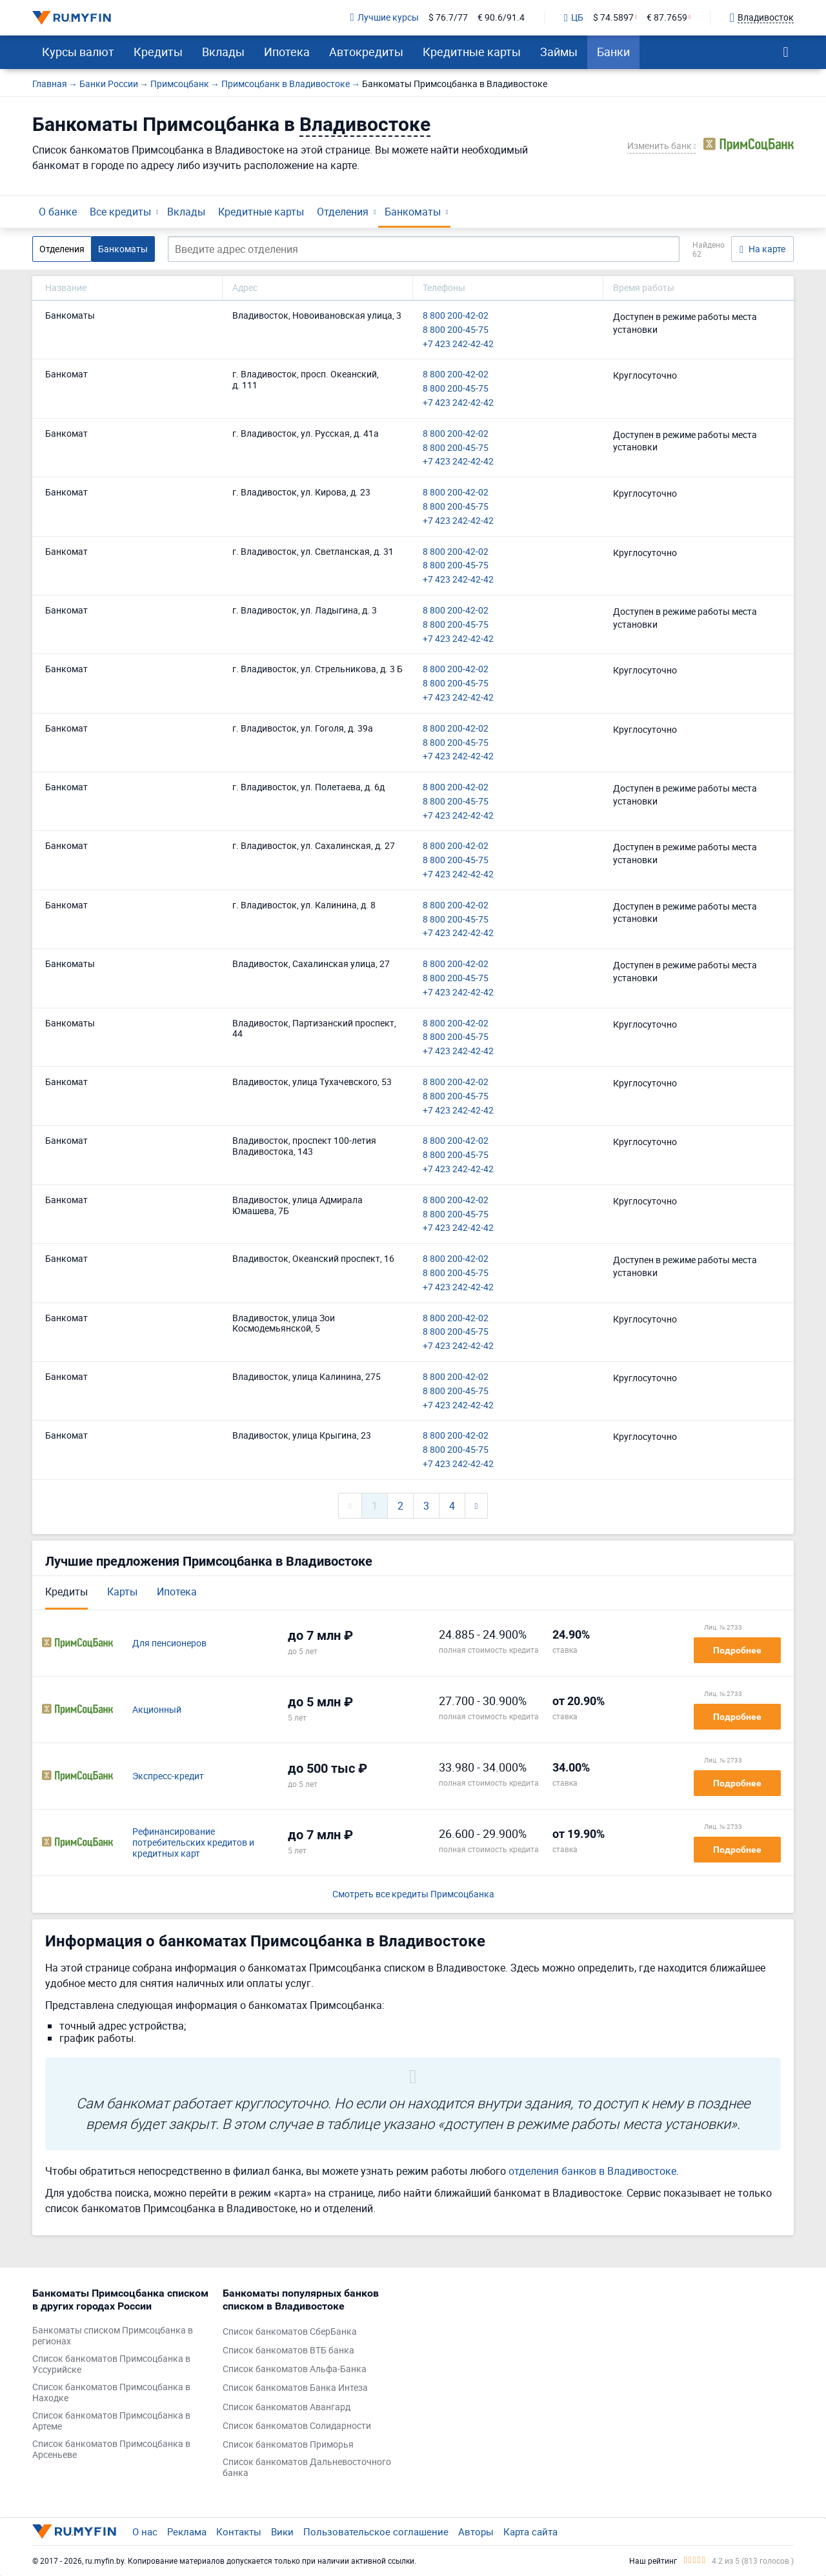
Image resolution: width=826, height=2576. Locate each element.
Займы (559, 51)
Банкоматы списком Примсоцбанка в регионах (112, 2336)
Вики (282, 2531)
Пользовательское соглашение (375, 2531)
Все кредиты (120, 212)
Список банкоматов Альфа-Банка (295, 2369)
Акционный (156, 1709)
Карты (122, 1591)
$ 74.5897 (613, 17)
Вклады (223, 51)
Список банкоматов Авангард (286, 2407)
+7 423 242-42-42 (458, 344)
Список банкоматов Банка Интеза (295, 2387)
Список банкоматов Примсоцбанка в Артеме (111, 2421)
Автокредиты (366, 51)
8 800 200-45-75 (456, 329)
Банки (613, 51)
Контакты (238, 2531)
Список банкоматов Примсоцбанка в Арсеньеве (111, 2450)
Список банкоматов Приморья (288, 2444)
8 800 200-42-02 (456, 315)
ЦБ (573, 18)
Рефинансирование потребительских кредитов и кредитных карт (193, 1842)
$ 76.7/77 (448, 17)
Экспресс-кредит (168, 1776)
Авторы (476, 2531)
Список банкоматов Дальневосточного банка (307, 2468)
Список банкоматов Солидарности (297, 2426)
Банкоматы (413, 212)
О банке (58, 212)
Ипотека (287, 51)
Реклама (186, 2531)
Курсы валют (78, 51)
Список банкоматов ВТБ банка (288, 2350)
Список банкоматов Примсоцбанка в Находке (111, 2393)
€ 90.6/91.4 (501, 17)
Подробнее (737, 1650)
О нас (144, 2531)
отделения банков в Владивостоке (592, 2171)
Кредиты (158, 51)
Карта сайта (530, 2531)
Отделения (342, 212)
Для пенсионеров (169, 1643)
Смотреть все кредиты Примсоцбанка (413, 1894)
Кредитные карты (472, 51)
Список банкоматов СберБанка (290, 2331)
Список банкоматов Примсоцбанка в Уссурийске (111, 2364)
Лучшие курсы (384, 17)
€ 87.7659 (667, 17)
